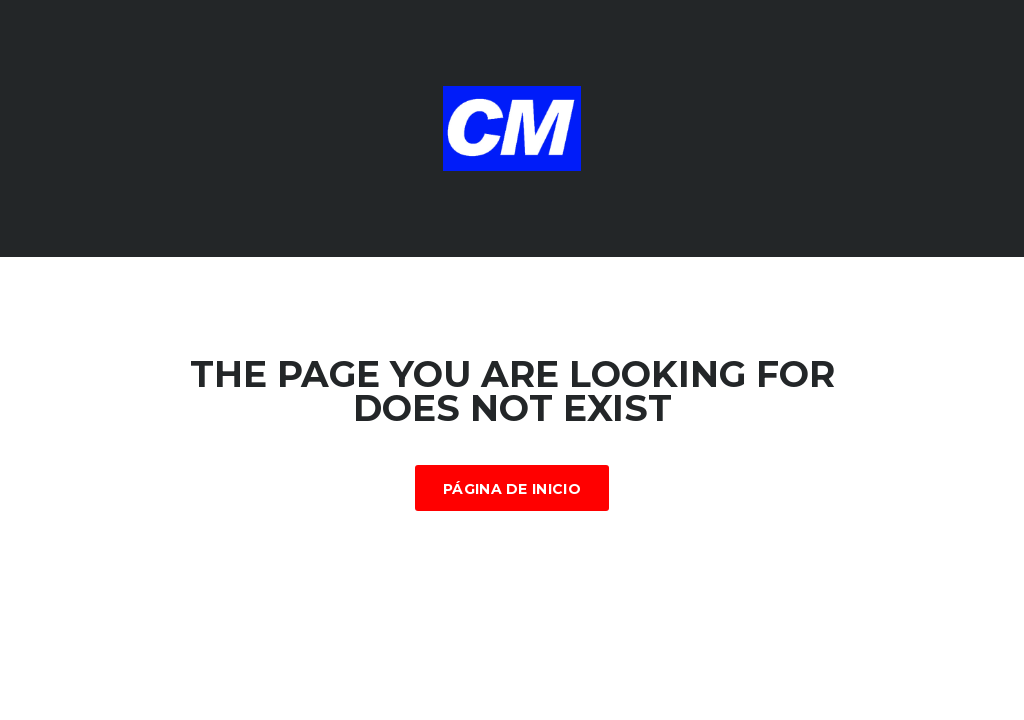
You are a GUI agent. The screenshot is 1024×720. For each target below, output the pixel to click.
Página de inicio (512, 489)
